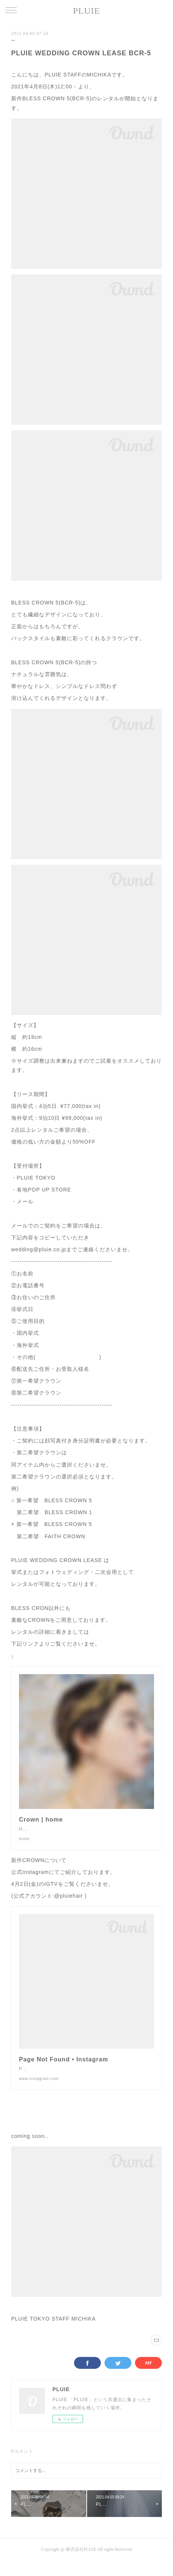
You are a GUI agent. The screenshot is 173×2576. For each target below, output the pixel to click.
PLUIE (86, 11)
